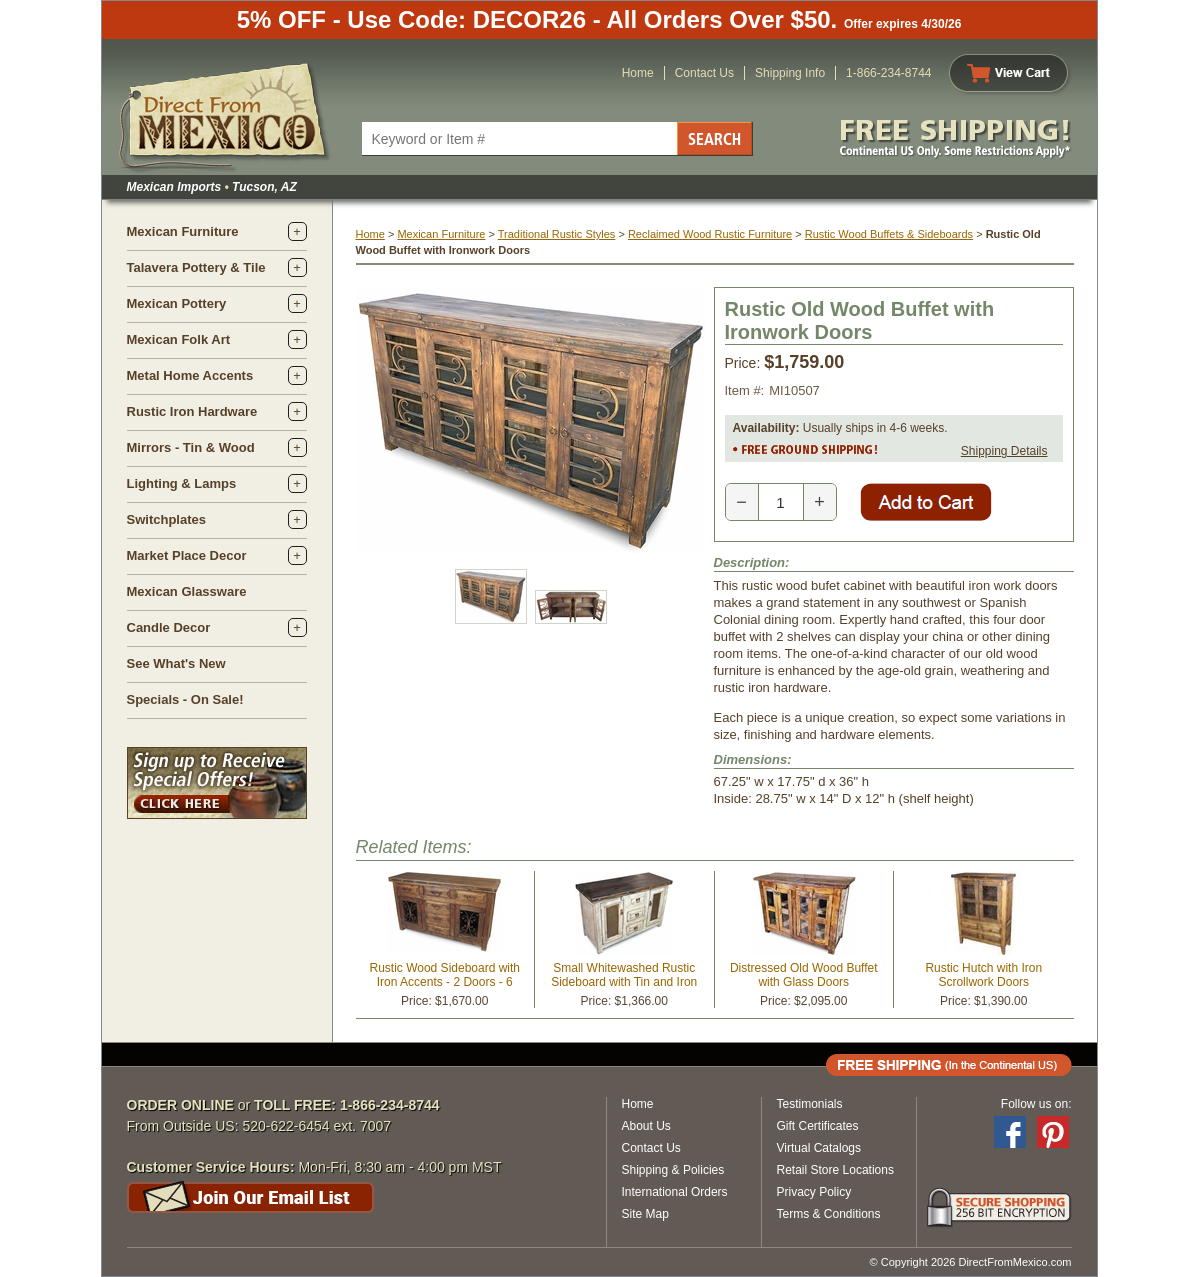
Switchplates (166, 519)
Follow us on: (1036, 1104)
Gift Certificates (818, 1126)
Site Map (645, 1214)
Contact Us (704, 73)
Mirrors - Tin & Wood (191, 447)
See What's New (176, 663)
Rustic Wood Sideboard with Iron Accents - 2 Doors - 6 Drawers (444, 982)
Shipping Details (1004, 451)
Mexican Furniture (183, 231)
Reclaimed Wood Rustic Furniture (710, 234)
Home (638, 73)
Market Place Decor (187, 555)
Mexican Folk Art (179, 339)
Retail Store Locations (835, 1170)
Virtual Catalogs (819, 1148)
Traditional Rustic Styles (557, 234)
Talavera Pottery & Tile (196, 267)
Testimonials (810, 1104)
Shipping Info (790, 73)
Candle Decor (169, 627)
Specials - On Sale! (185, 699)
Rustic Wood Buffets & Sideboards (889, 234)
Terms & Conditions (829, 1214)
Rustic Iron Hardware (192, 411)
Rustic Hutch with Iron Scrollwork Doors (983, 975)
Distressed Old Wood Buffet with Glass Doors (804, 975)
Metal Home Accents (190, 375)
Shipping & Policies (673, 1170)
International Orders (675, 1192)
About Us (646, 1126)
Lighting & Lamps (182, 483)
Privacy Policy (814, 1192)
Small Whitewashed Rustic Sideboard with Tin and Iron (624, 975)
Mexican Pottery (177, 303)
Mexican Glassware (187, 591)
